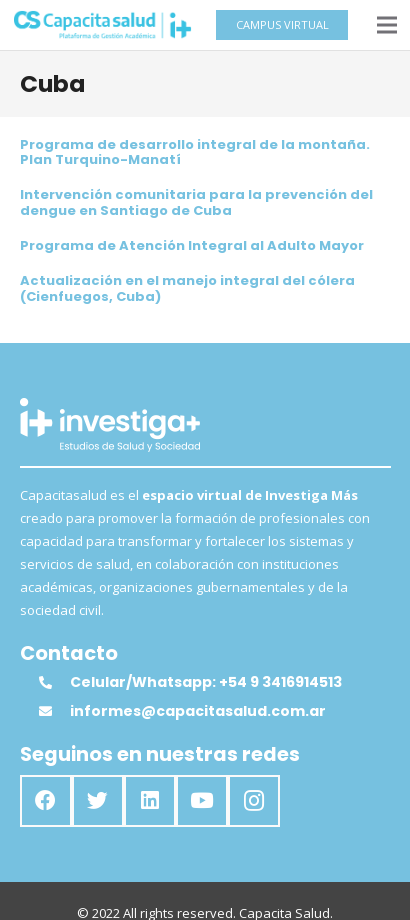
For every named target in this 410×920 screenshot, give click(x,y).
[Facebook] (46, 801)
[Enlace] (102, 25)
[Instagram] (254, 801)
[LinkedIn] (150, 801)
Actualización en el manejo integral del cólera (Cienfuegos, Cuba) (187, 288)
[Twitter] (98, 801)
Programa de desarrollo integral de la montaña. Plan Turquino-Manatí (195, 152)
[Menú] (387, 25)
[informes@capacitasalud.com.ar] (54, 711)
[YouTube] (202, 801)
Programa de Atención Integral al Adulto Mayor (192, 245)
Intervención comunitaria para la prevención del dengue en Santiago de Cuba (196, 202)
